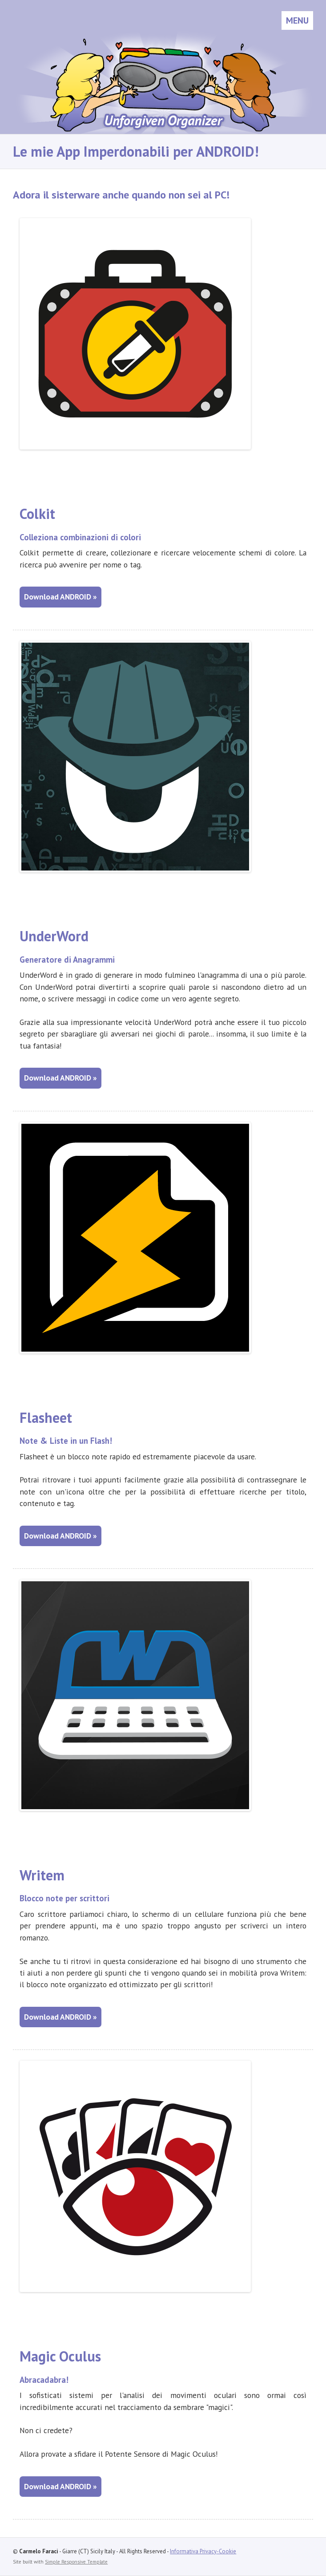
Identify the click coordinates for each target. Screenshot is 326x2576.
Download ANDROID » (60, 596)
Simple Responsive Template (76, 2562)
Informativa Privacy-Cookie (203, 2551)
